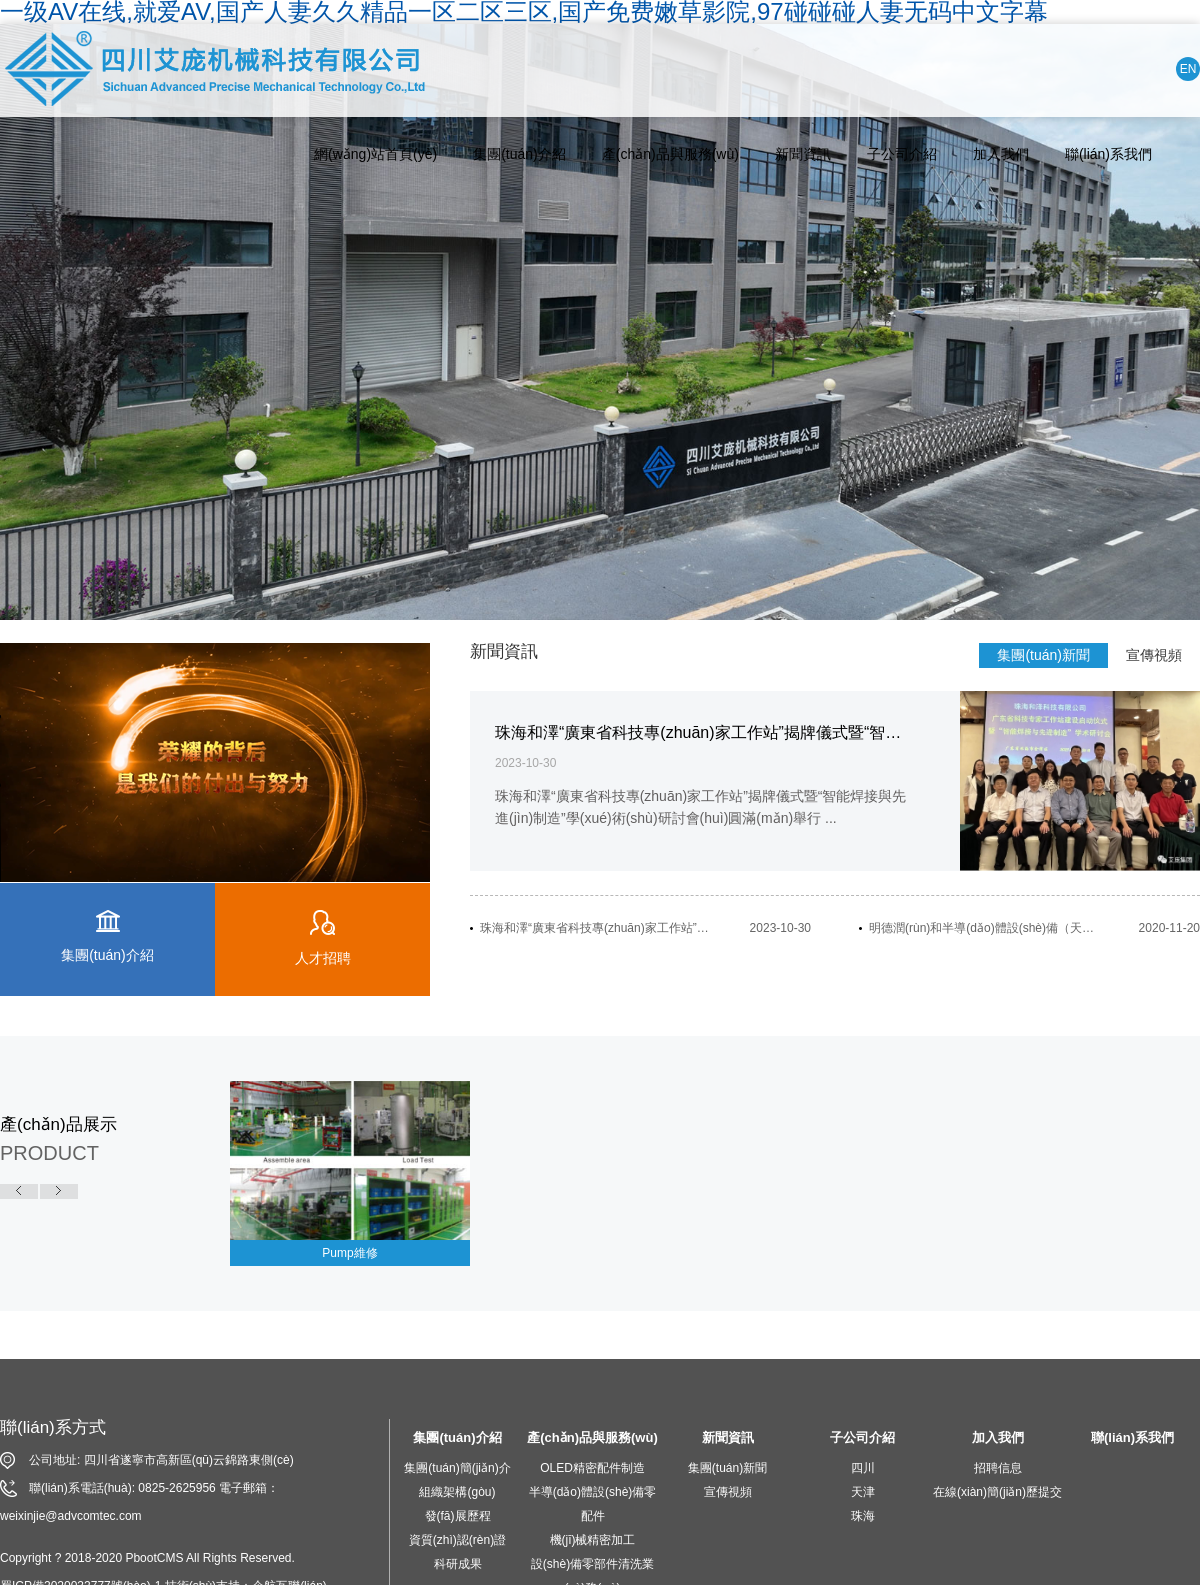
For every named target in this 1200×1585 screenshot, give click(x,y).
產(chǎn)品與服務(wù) (670, 154)
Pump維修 (349, 1253)
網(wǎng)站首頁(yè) (375, 154)
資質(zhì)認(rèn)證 (457, 1540)
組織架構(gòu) (457, 1492)
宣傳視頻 (1154, 655)
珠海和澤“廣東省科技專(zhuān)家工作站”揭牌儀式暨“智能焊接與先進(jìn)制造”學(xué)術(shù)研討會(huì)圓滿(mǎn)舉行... (596, 928)
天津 (863, 1492)
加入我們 (1001, 154)
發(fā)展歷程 (458, 1516)
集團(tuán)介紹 (519, 154)
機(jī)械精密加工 (593, 1540)
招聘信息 (998, 1468)
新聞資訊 (803, 154)
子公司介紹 (902, 154)
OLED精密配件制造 (592, 1468)
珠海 (863, 1516)
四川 (863, 1468)
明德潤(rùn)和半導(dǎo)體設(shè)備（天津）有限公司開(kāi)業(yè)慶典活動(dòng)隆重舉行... (985, 928)
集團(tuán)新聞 (1043, 655)
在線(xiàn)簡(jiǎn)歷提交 (997, 1492)
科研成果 (458, 1564)
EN (1188, 69)
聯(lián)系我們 (1108, 154)
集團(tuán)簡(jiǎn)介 (457, 1468)
